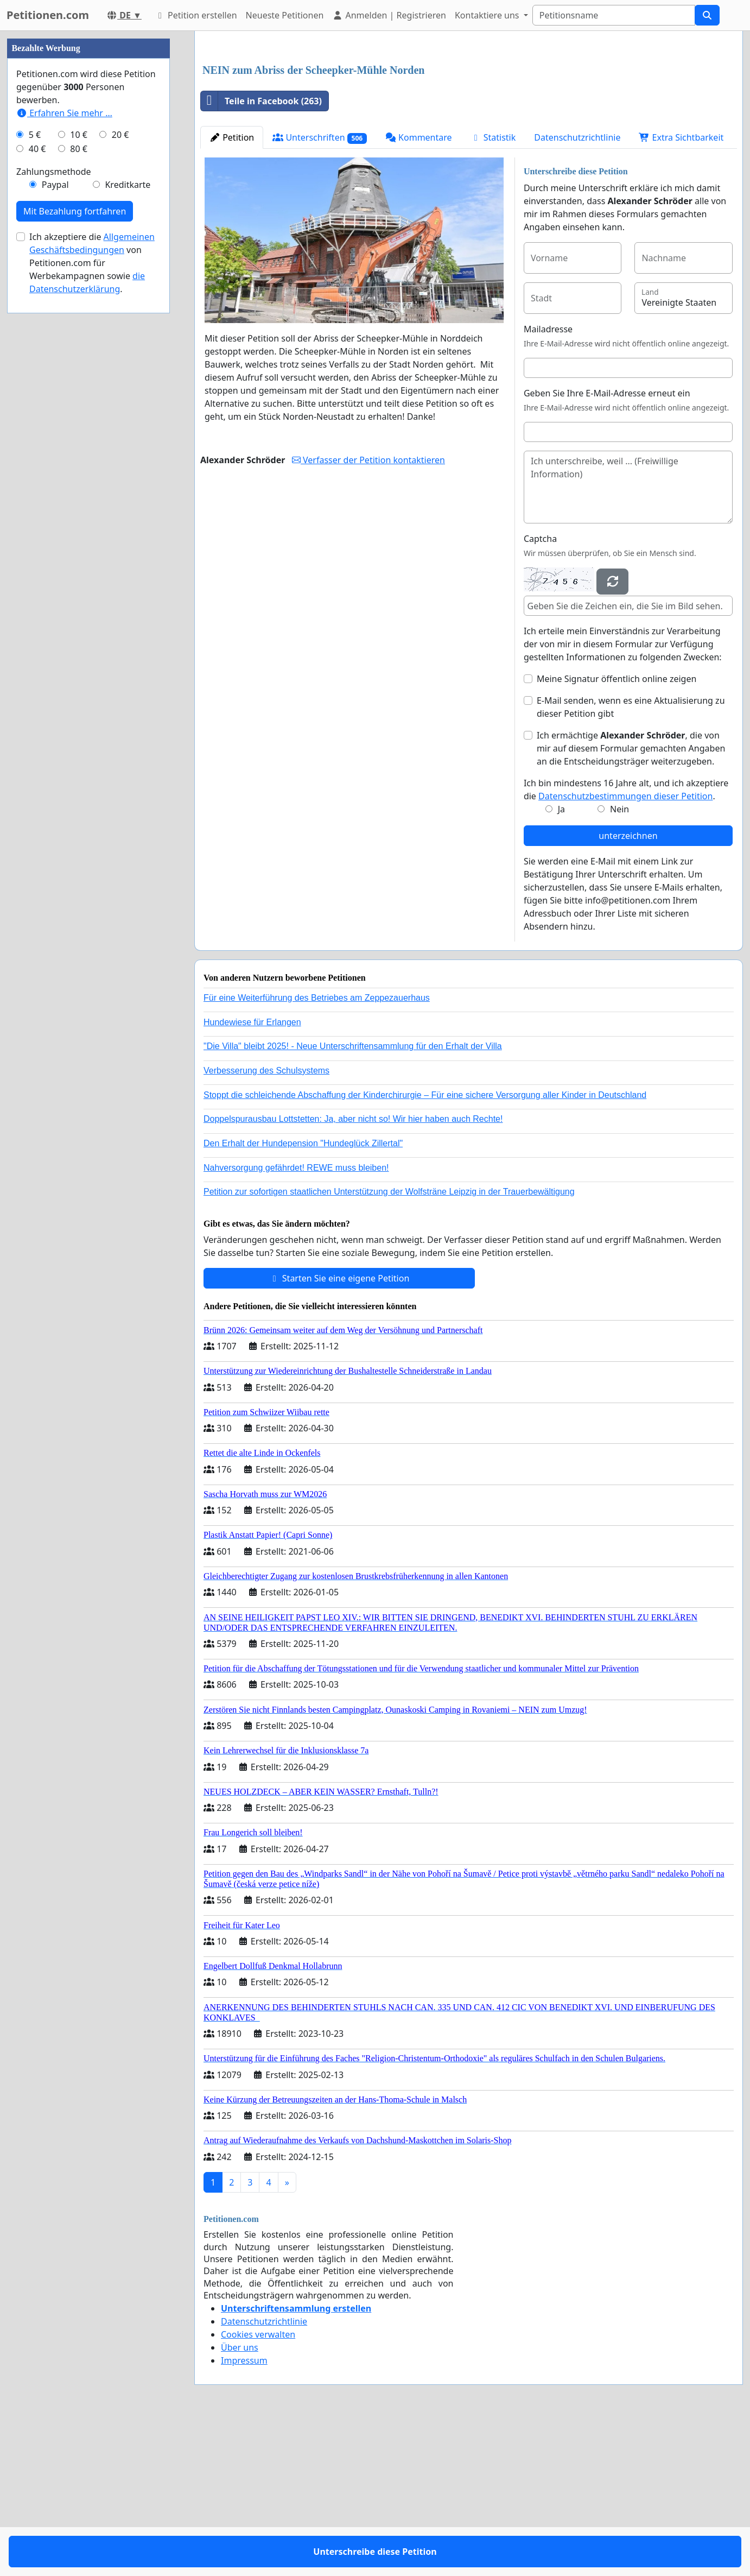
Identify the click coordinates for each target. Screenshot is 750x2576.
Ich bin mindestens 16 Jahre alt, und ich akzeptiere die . (626, 941)
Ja (561, 961)
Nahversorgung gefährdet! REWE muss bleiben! (296, 1319)
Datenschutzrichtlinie (577, 289)
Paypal (55, 510)
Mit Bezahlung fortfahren (74, 537)
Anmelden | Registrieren (389, 15)
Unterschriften (319, 289)
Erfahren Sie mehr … (64, 439)
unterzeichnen (628, 988)
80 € (78, 475)
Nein (619, 961)
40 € (37, 475)
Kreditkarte (127, 510)
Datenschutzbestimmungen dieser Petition (625, 948)
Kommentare (418, 289)
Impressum (244, 2512)
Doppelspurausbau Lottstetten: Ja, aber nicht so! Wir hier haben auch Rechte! (353, 1271)
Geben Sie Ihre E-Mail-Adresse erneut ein (607, 545)
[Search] (613, 15)
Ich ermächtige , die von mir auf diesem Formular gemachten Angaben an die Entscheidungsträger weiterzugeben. (631, 900)
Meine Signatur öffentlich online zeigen (616, 831)
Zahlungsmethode (53, 497)
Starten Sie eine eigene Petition (339, 1430)
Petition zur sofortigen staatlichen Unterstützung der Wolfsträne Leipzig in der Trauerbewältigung (389, 1343)
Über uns (239, 2499)
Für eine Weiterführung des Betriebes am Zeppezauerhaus (317, 1149)
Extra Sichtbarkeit (681, 289)
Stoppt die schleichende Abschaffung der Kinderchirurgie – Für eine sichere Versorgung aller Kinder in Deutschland (425, 1247)
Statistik (493, 289)
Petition (231, 289)
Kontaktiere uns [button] (488, 15)
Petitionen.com (48, 15)
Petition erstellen (196, 15)
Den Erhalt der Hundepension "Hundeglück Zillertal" (303, 1295)
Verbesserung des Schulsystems (266, 1222)
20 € (120, 460)
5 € (35, 460)
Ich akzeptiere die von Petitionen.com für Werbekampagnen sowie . (92, 589)
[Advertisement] (468, 124)
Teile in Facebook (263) (261, 253)
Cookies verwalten (258, 2486)
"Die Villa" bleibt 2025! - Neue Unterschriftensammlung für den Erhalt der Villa (353, 1198)
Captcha (540, 691)
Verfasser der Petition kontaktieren (368, 612)
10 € (78, 460)
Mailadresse (548, 481)
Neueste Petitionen (285, 15)
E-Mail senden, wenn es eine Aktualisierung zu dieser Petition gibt (631, 859)
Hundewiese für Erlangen (252, 1174)
